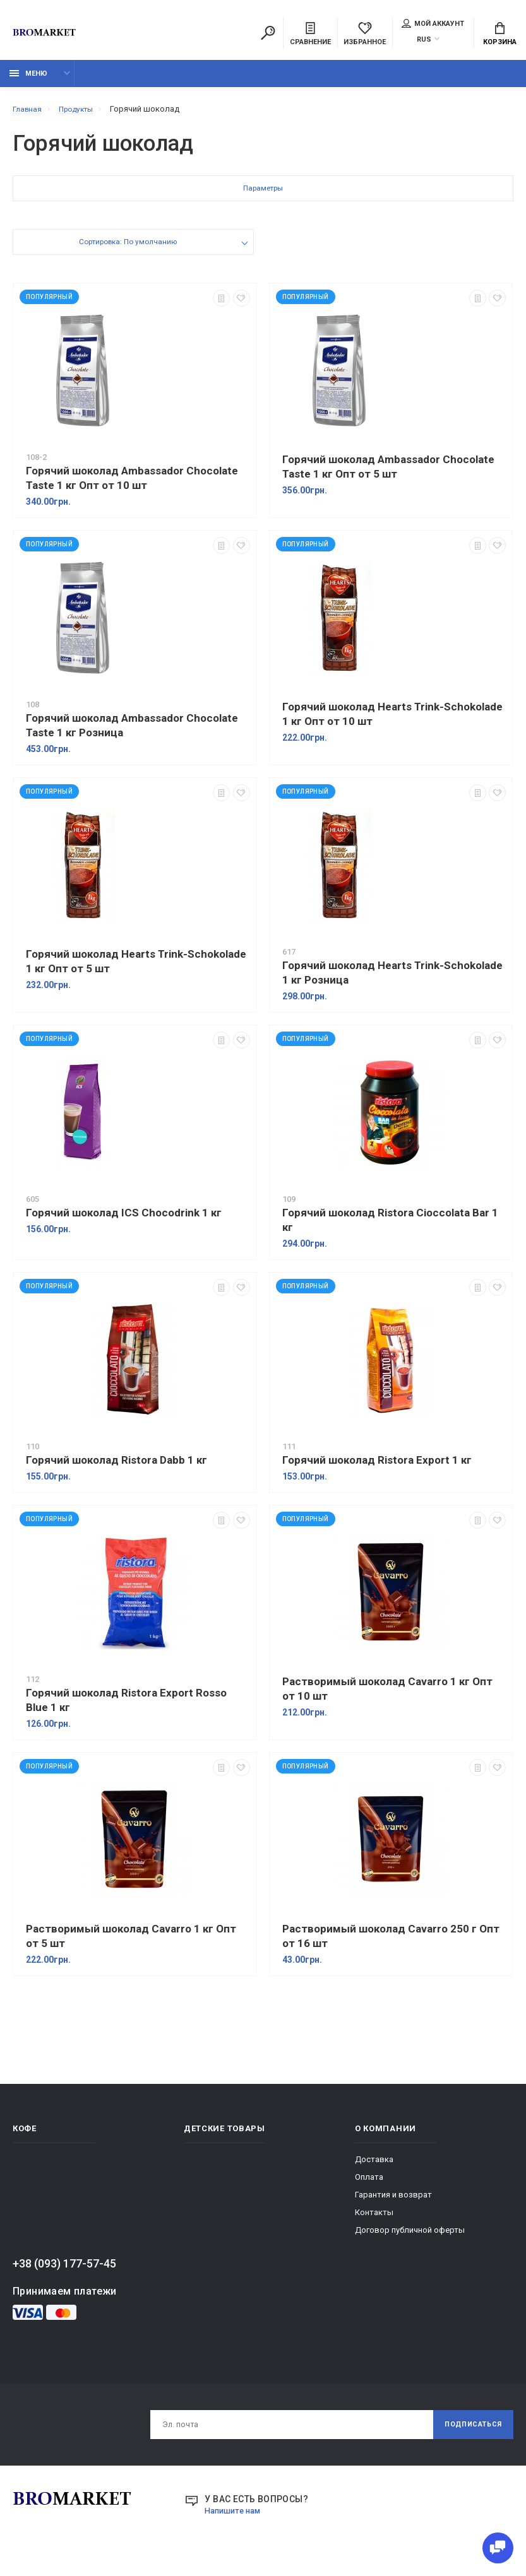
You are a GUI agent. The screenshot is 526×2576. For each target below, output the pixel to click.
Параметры (263, 196)
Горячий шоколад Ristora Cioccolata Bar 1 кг (390, 1226)
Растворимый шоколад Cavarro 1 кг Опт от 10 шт (387, 1695)
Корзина (500, 35)
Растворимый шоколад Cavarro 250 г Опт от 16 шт (390, 1942)
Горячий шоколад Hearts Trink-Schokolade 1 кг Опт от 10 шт (392, 720)
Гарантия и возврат (393, 2201)
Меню (28, 80)
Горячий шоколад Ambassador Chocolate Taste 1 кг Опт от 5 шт (388, 473)
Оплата (369, 2184)
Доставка (374, 2166)
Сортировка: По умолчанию (127, 250)
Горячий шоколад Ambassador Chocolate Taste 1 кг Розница (132, 732)
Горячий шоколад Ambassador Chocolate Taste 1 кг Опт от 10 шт (132, 484)
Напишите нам (235, 2520)
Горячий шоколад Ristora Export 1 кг (377, 1467)
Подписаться (468, 2432)
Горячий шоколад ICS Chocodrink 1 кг (124, 1219)
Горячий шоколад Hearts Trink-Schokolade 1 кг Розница (392, 979)
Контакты (374, 2219)
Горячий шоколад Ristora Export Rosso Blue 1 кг (126, 1706)
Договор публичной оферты (410, 2237)
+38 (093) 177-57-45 (64, 2270)
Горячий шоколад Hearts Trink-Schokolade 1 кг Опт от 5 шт (136, 968)
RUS (424, 41)
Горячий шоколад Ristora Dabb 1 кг (116, 1467)
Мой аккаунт (433, 24)
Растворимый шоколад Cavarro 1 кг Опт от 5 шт (131, 1942)
